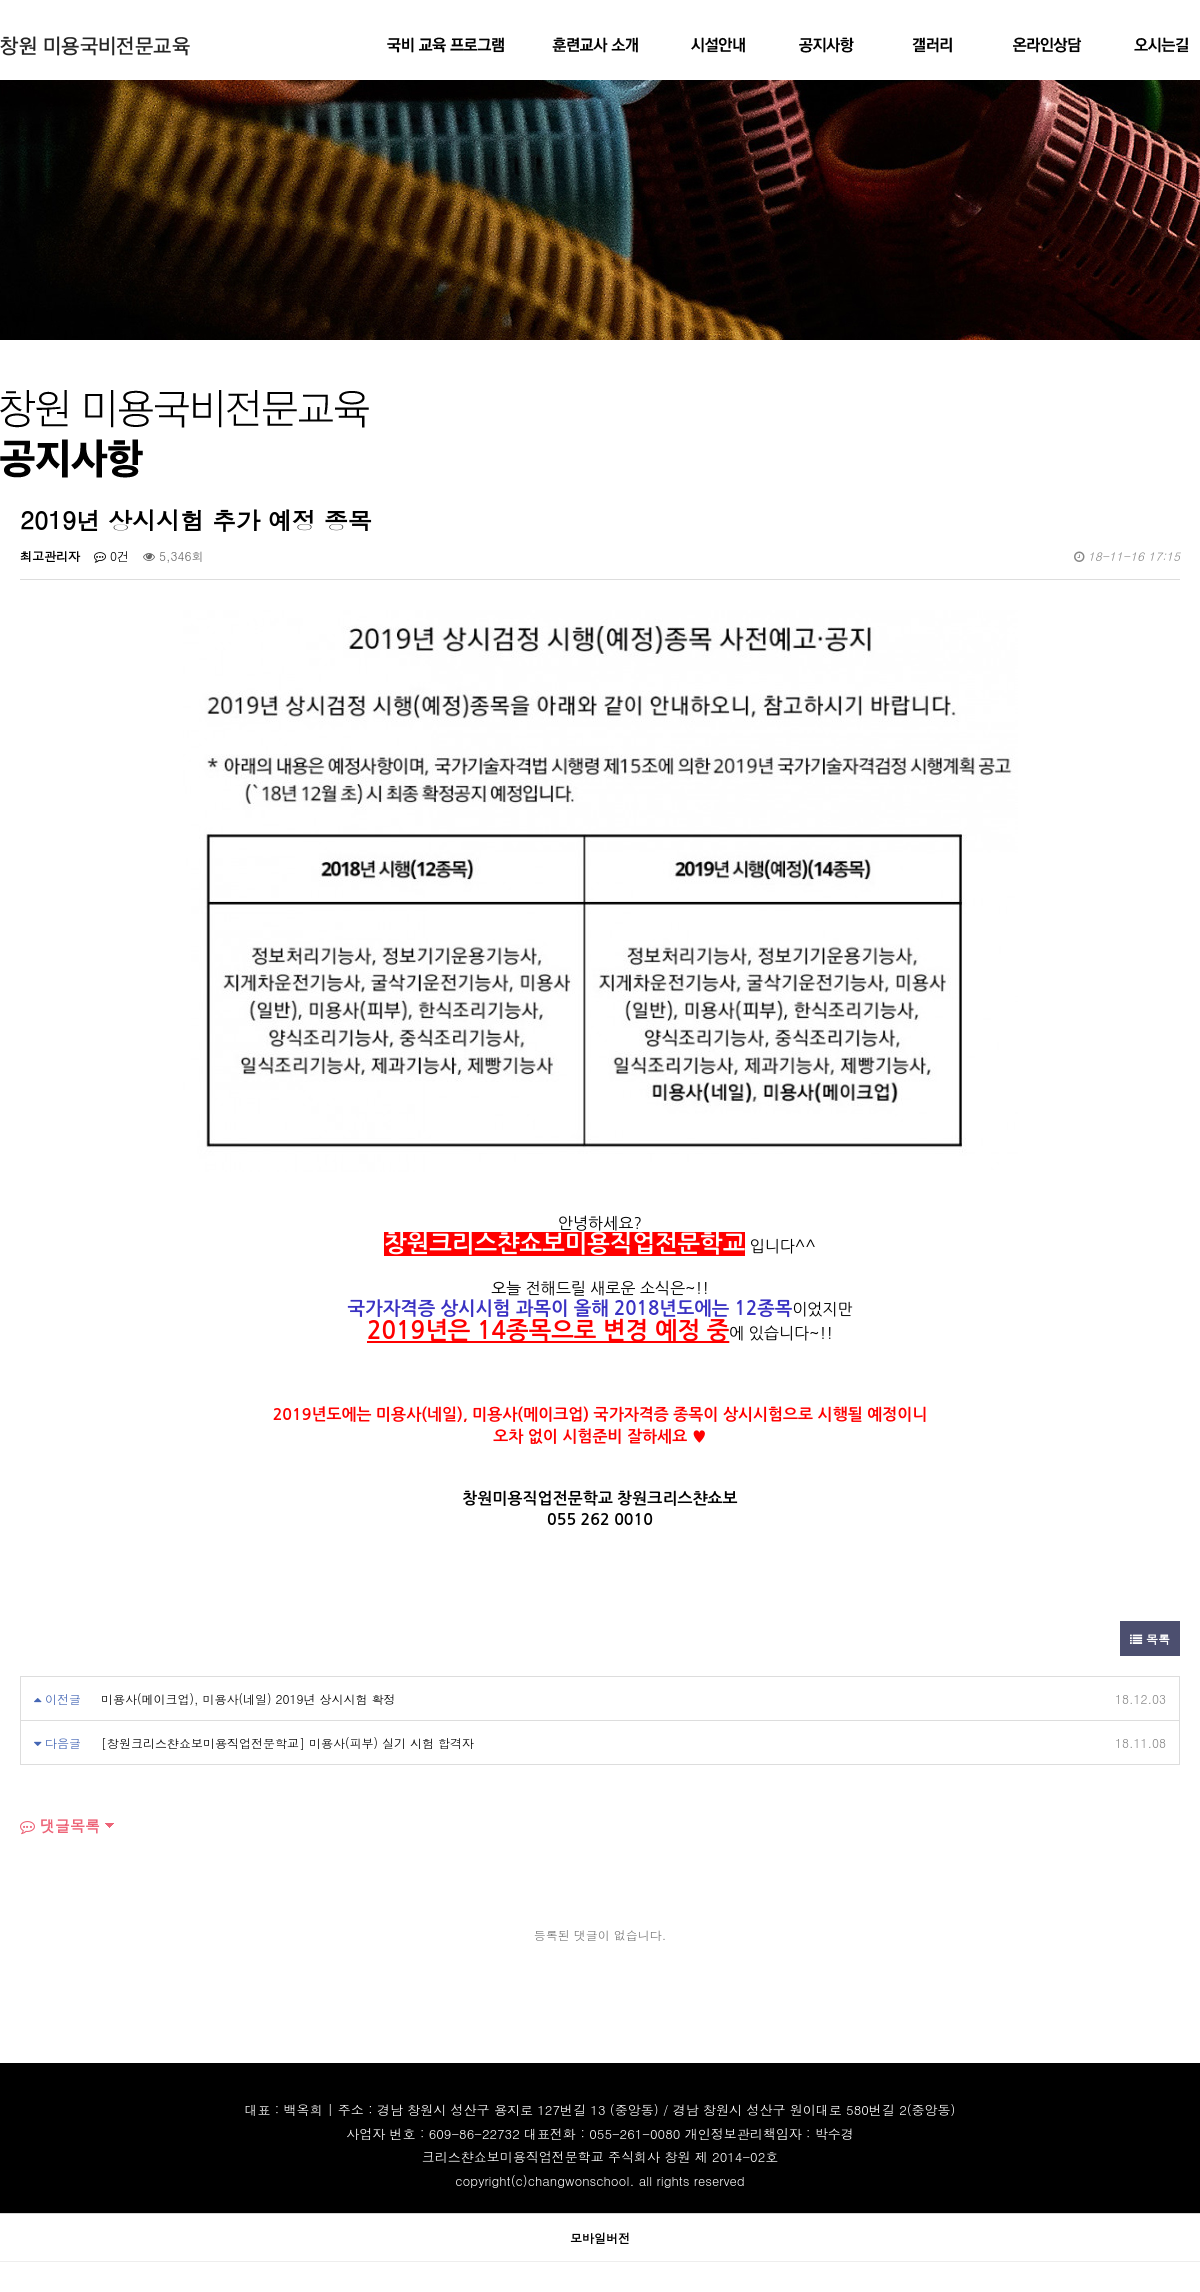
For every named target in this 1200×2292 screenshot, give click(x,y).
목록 (1150, 1638)
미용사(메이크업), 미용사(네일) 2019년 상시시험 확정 (248, 1698)
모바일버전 (600, 2237)
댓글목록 (60, 1825)
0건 (111, 555)
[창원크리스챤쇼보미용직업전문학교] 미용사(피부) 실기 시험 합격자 (287, 1742)
